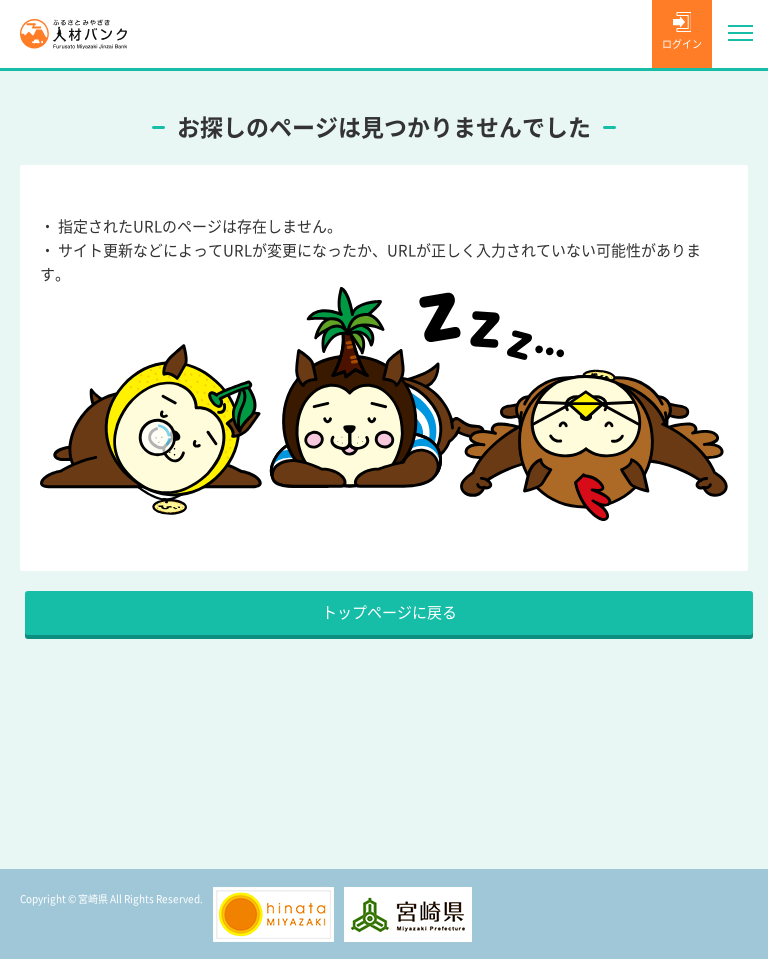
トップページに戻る (389, 612)
